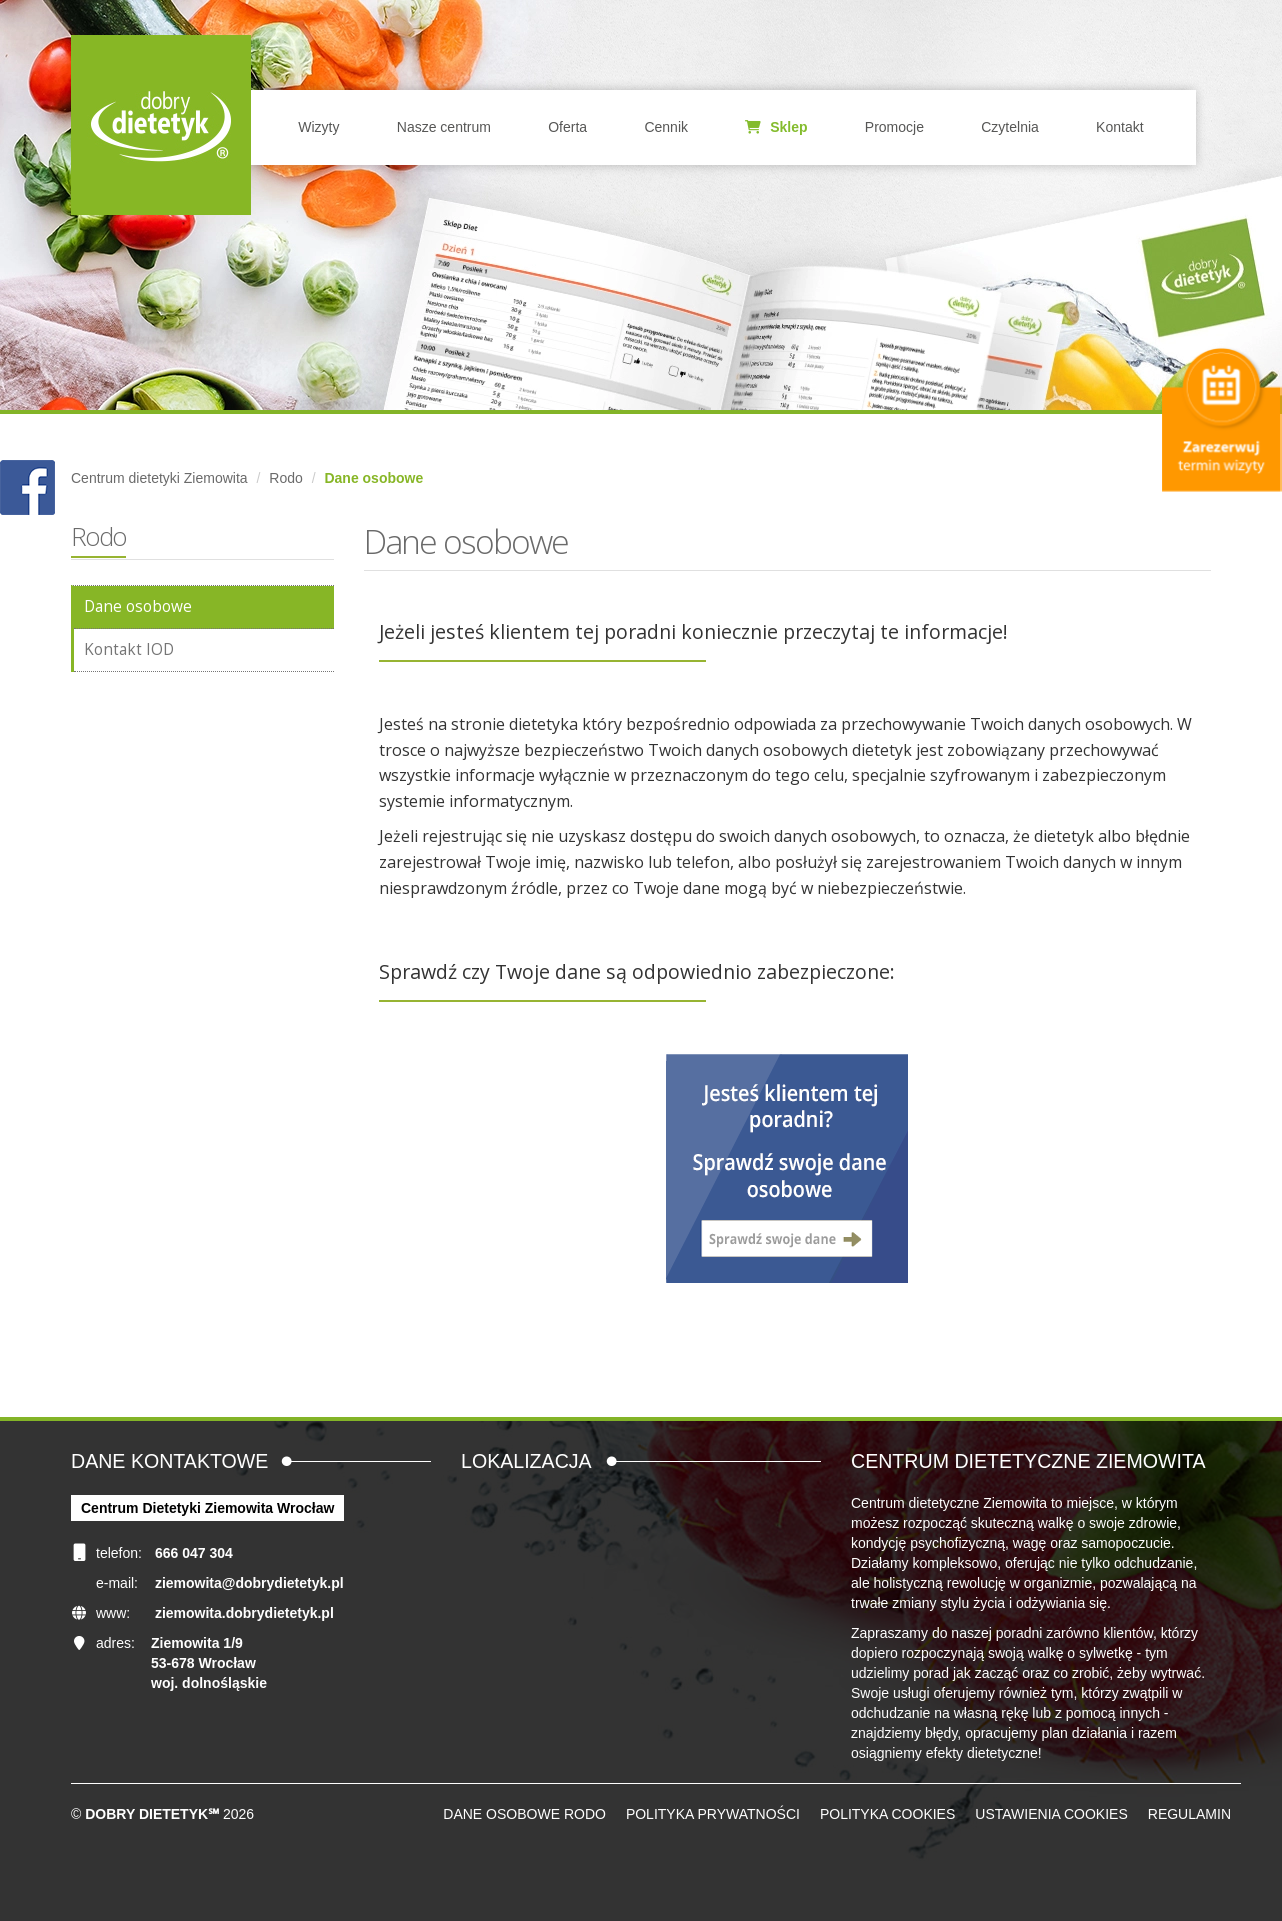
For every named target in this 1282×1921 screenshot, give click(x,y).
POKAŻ (27, 488)
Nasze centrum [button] (444, 127)
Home (161, 125)
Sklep (776, 127)
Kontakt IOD (129, 649)
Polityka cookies (887, 1814)
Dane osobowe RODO (524, 1814)
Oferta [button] (567, 127)
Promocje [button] (894, 127)
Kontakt (1119, 127)
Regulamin (1189, 1814)
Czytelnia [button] (1010, 127)
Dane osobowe (138, 606)
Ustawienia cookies (1051, 1814)
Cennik (666, 127)
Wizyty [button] (318, 127)
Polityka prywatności (713, 1814)
